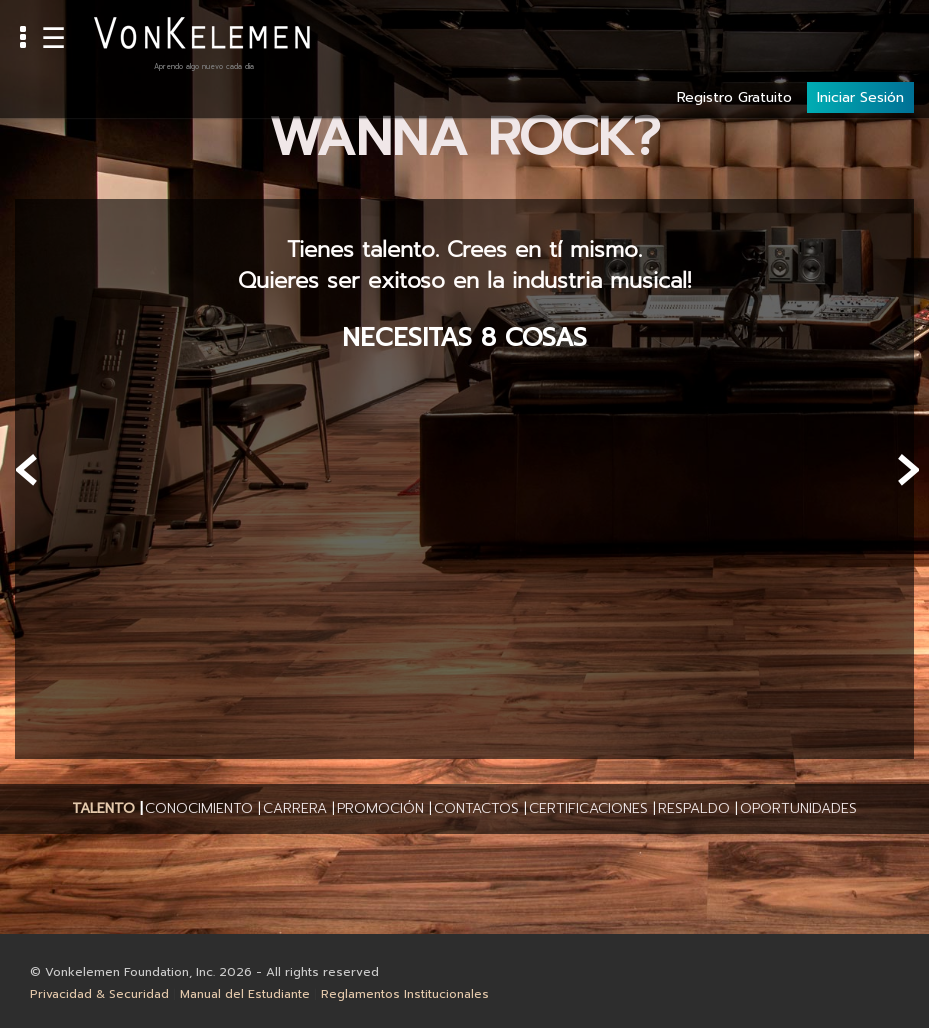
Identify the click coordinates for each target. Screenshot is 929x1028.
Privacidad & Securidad (99, 994)
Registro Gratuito (734, 31)
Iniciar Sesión (860, 31)
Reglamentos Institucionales (405, 994)
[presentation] (27, 470)
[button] (103, 809)
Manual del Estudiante (245, 994)
